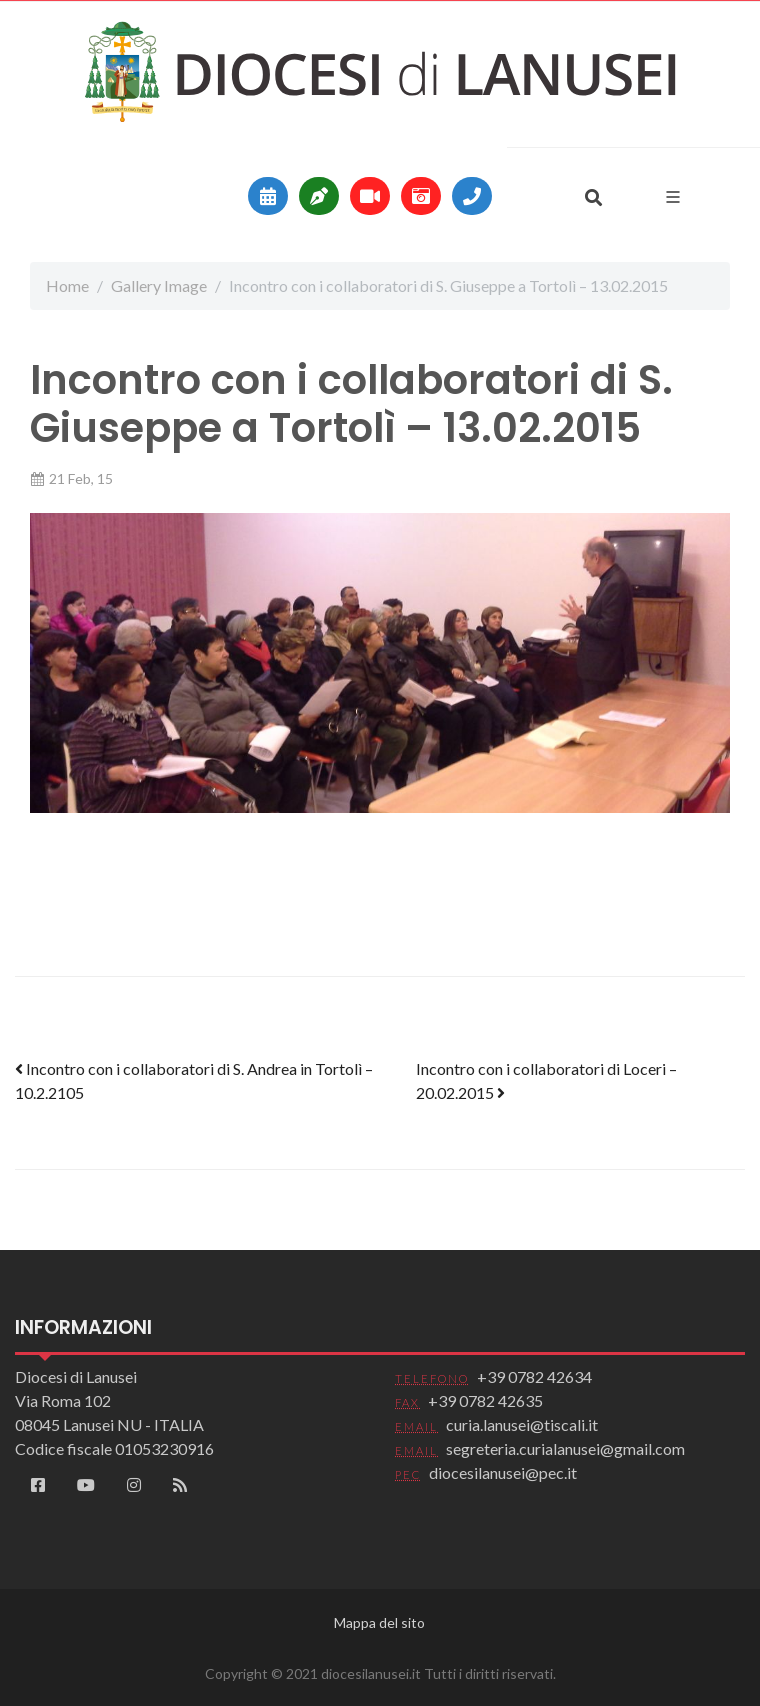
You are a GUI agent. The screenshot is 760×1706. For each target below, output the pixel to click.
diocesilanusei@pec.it (503, 1472)
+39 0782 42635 (485, 1400)
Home (67, 285)
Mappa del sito (379, 1622)
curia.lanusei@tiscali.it (522, 1424)
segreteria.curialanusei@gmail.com (565, 1448)
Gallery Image (159, 285)
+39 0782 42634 (534, 1376)
